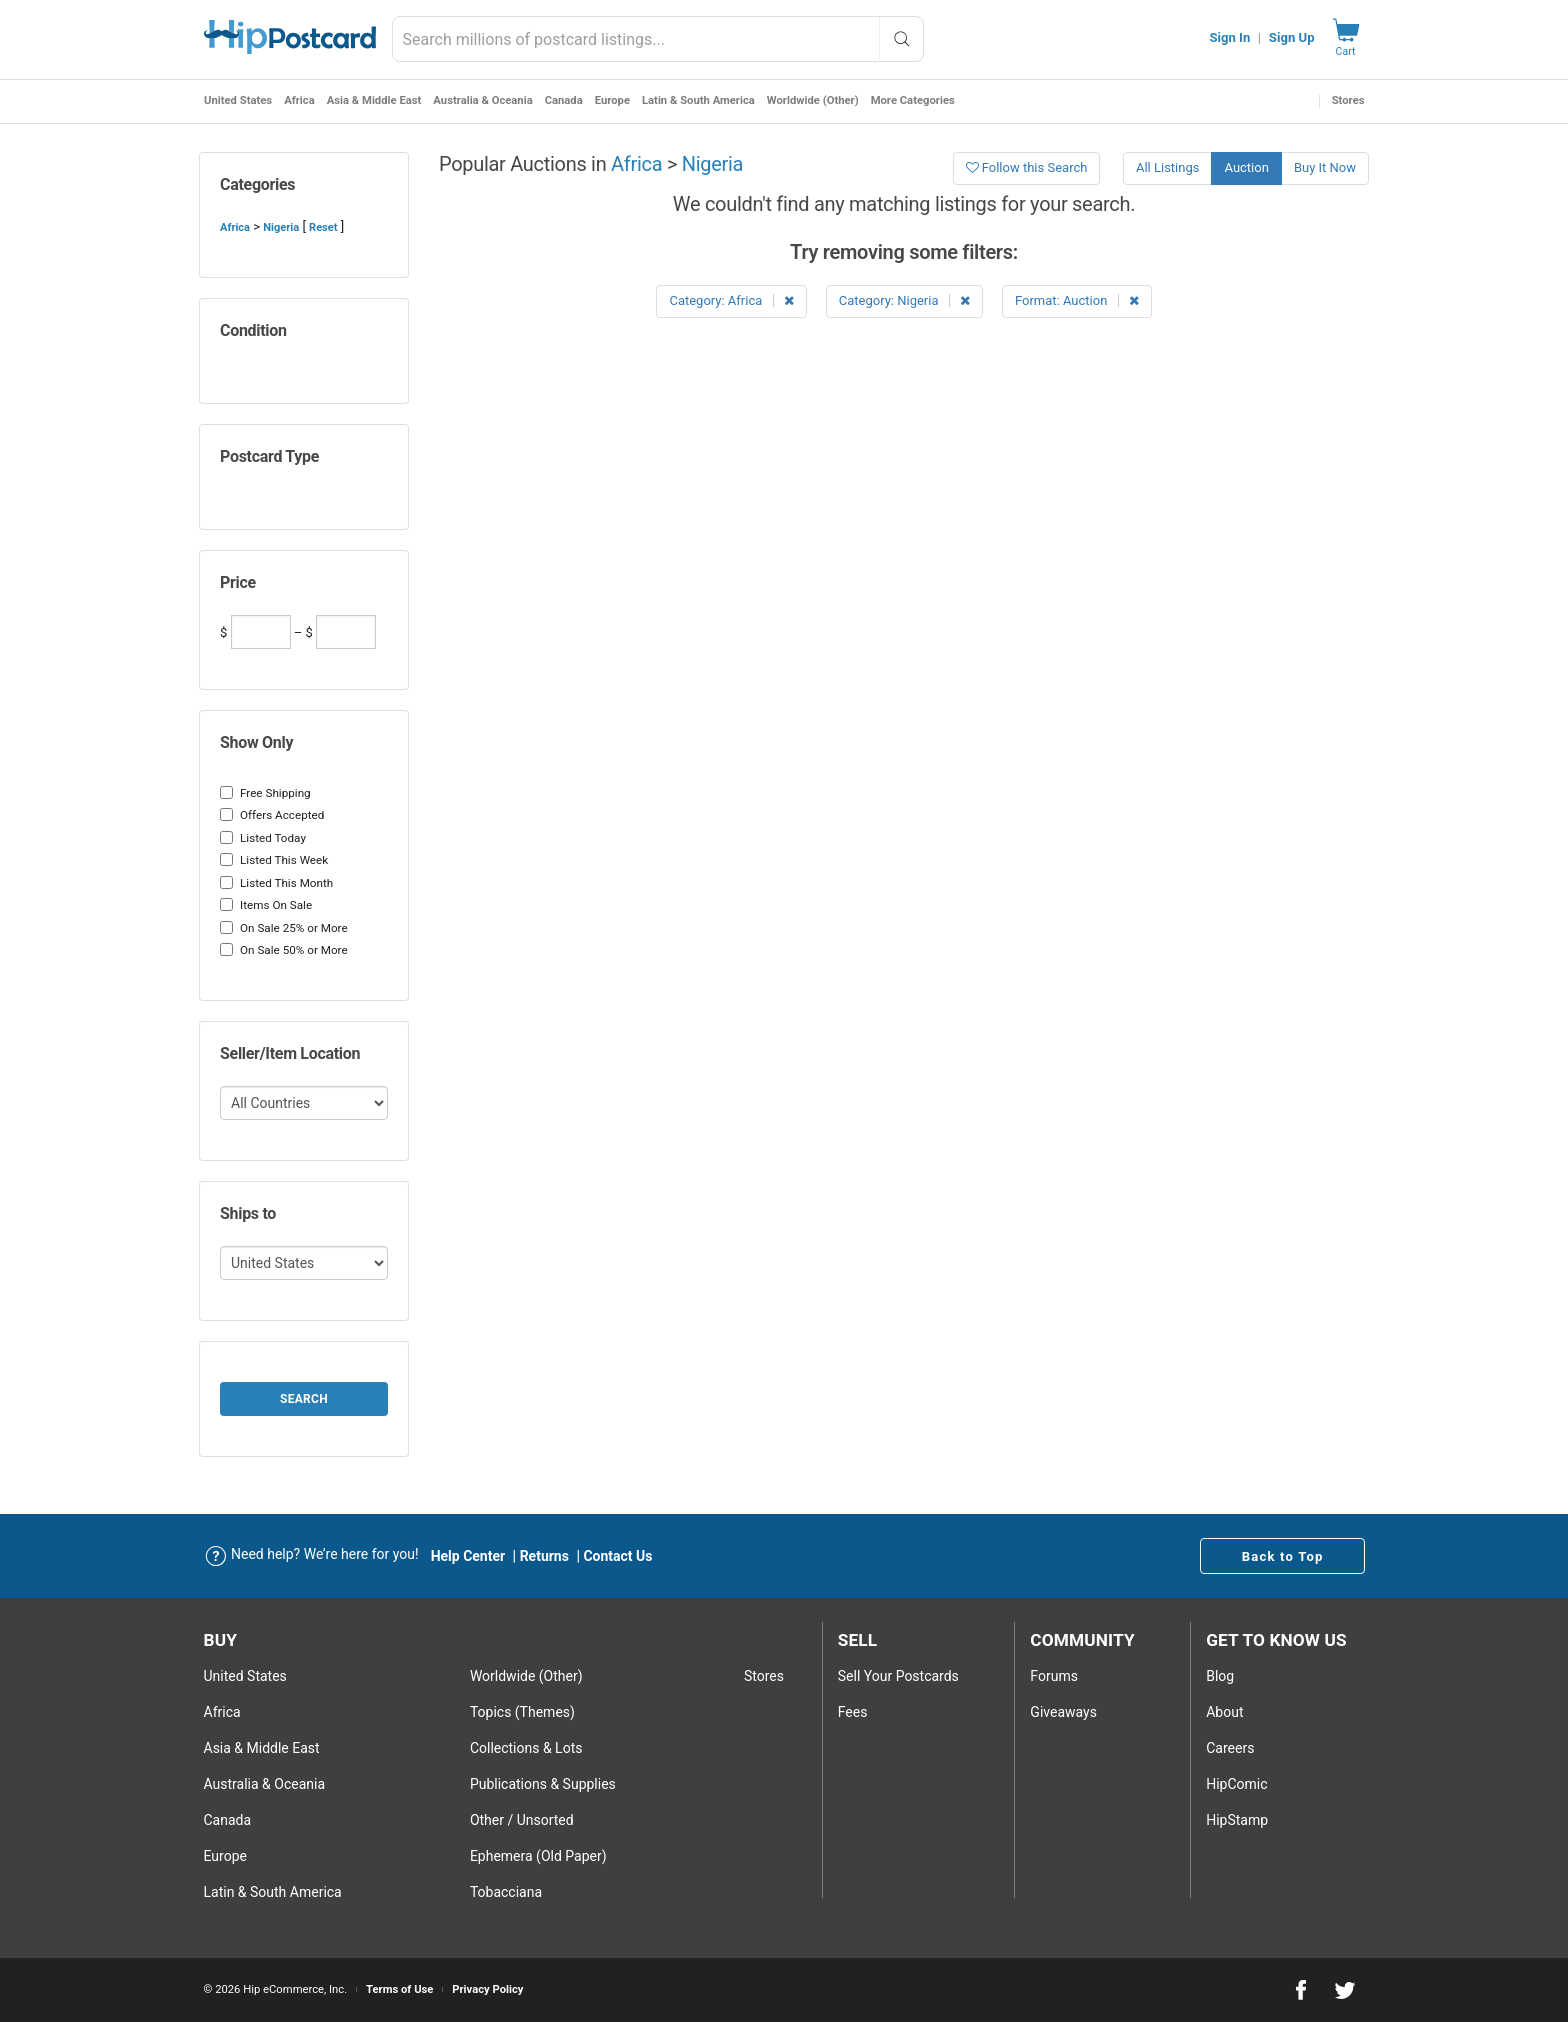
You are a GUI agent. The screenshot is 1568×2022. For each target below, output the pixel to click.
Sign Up (1292, 37)
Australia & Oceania (482, 100)
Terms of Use (399, 1989)
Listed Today (263, 838)
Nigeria (281, 227)
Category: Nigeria (904, 300)
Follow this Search (1027, 167)
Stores (1348, 100)
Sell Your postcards (898, 1676)
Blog (1220, 1676)
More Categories (912, 100)
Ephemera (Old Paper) (538, 1856)
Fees (853, 1712)
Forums (1054, 1676)
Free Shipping (265, 793)
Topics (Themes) (522, 1712)
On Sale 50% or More (284, 950)
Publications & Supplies (543, 1784)
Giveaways (1063, 1712)
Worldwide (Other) (812, 100)
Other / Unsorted (522, 1820)
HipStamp (1237, 1820)
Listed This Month (276, 883)
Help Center (468, 1556)
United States (238, 100)
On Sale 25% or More (284, 928)
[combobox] (658, 39)
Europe (611, 100)
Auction (1246, 167)
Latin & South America (697, 100)
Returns (544, 1556)
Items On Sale (266, 905)
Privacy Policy (487, 1989)
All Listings (1168, 167)
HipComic (1236, 1784)
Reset (323, 227)
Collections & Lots (526, 1748)
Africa (299, 100)
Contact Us (617, 1556)
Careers (1230, 1748)
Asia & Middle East (373, 100)
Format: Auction (1077, 300)
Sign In (1229, 37)
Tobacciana (506, 1892)
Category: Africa (731, 300)
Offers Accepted (272, 815)
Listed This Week (274, 860)
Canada (563, 100)
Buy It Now (1325, 167)
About (1224, 1712)
